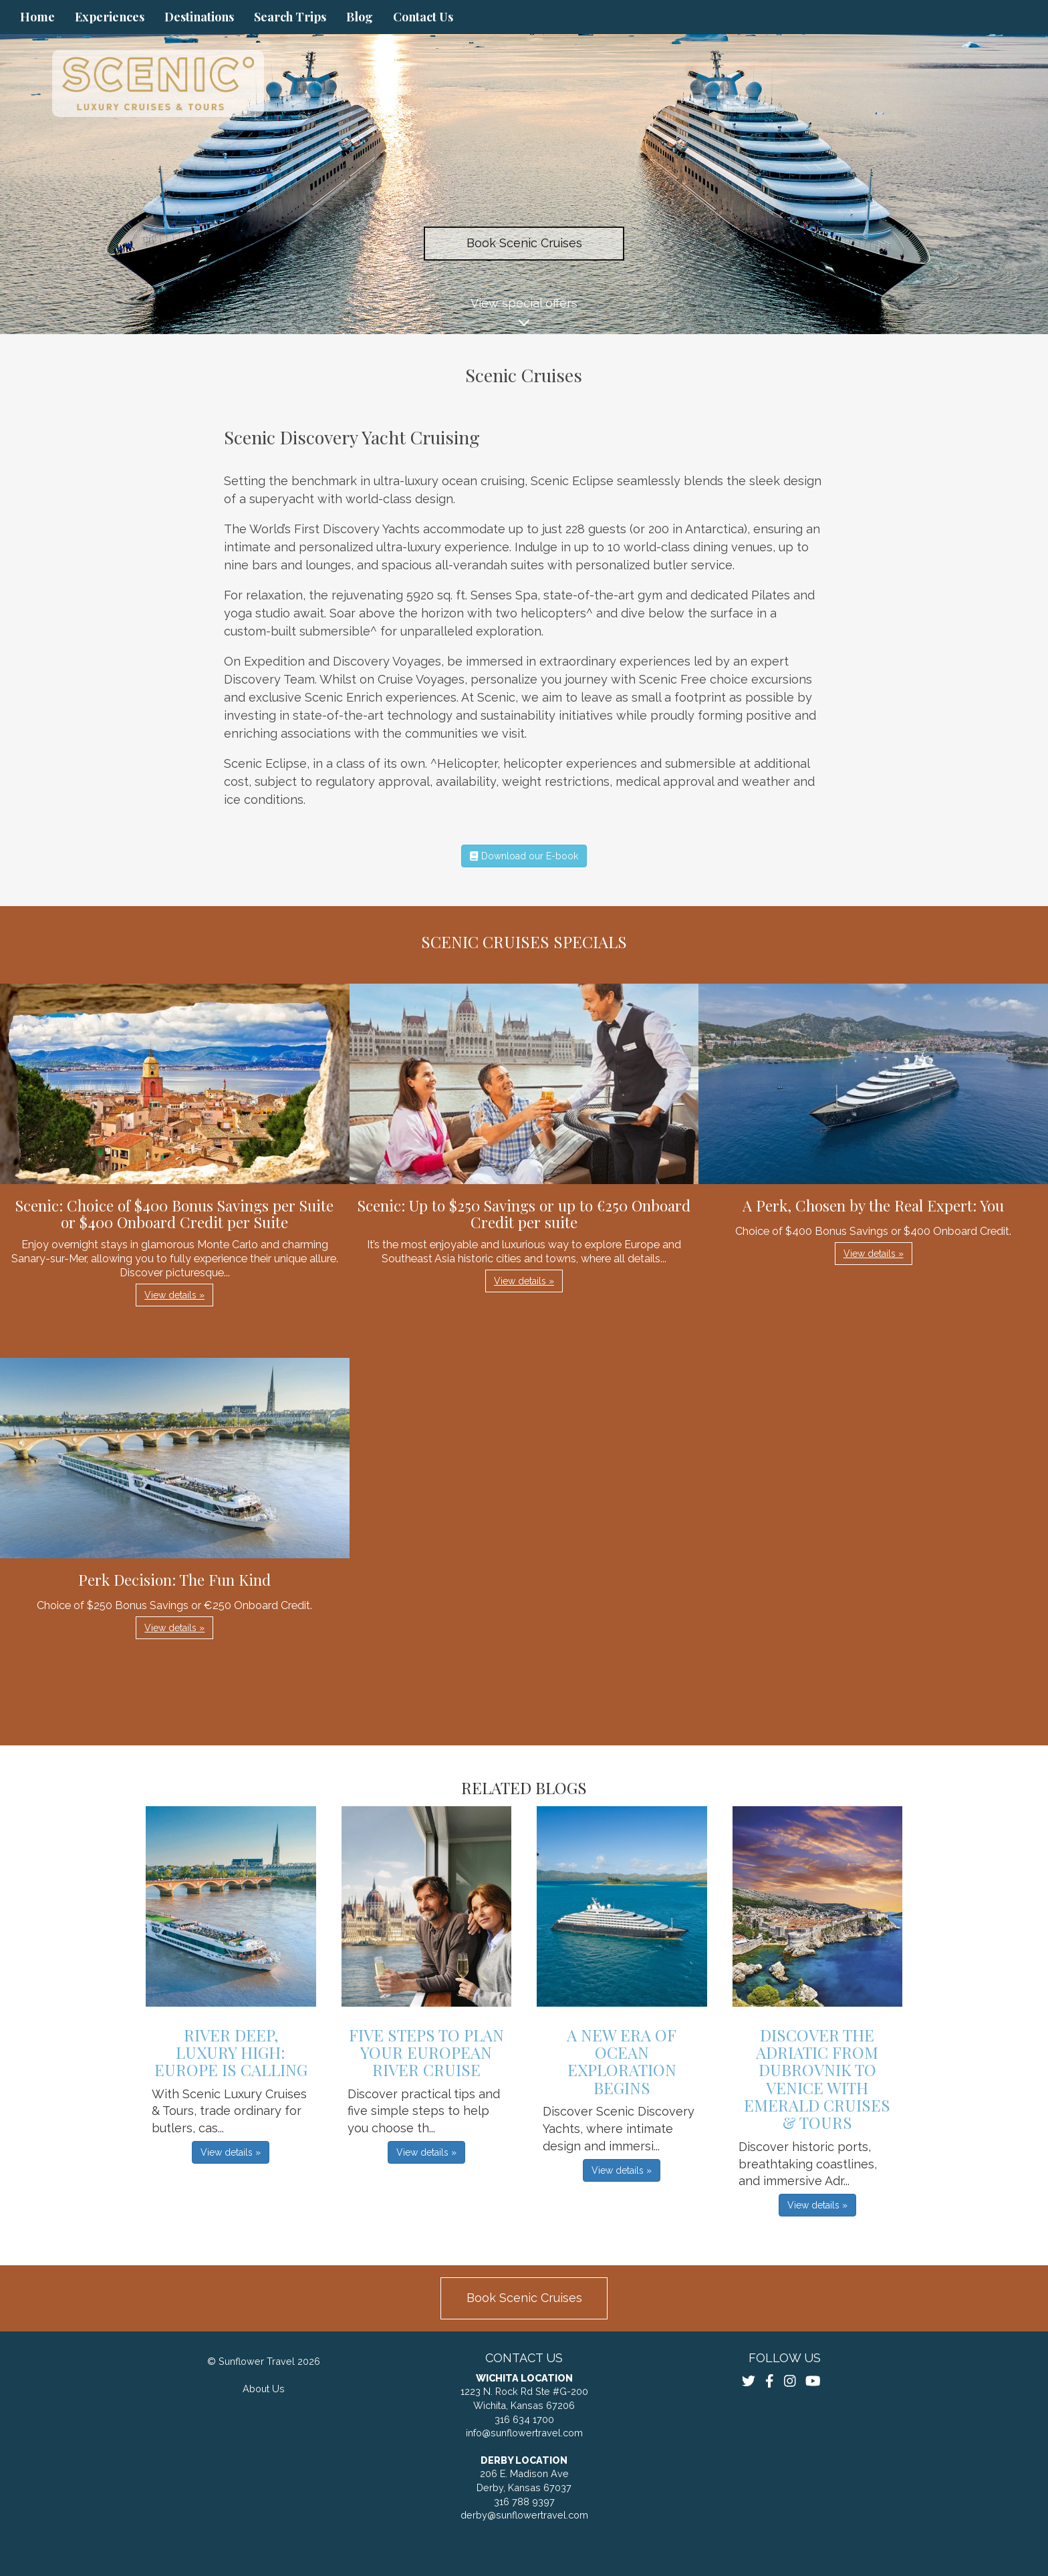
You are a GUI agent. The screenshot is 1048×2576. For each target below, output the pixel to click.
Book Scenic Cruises (524, 243)
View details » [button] (174, 1295)
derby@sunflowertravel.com (524, 2515)
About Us (264, 2388)
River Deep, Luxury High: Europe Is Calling (230, 2052)
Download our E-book (523, 856)
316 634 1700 (524, 2419)
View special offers (524, 315)
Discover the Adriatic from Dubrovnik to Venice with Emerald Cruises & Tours (817, 2079)
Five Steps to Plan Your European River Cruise (426, 2052)
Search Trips (290, 17)
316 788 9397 (524, 2501)
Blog (359, 17)
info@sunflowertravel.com (524, 2432)
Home (37, 17)
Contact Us (423, 17)
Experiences (109, 17)
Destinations (199, 17)
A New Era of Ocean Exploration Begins (621, 2061)
